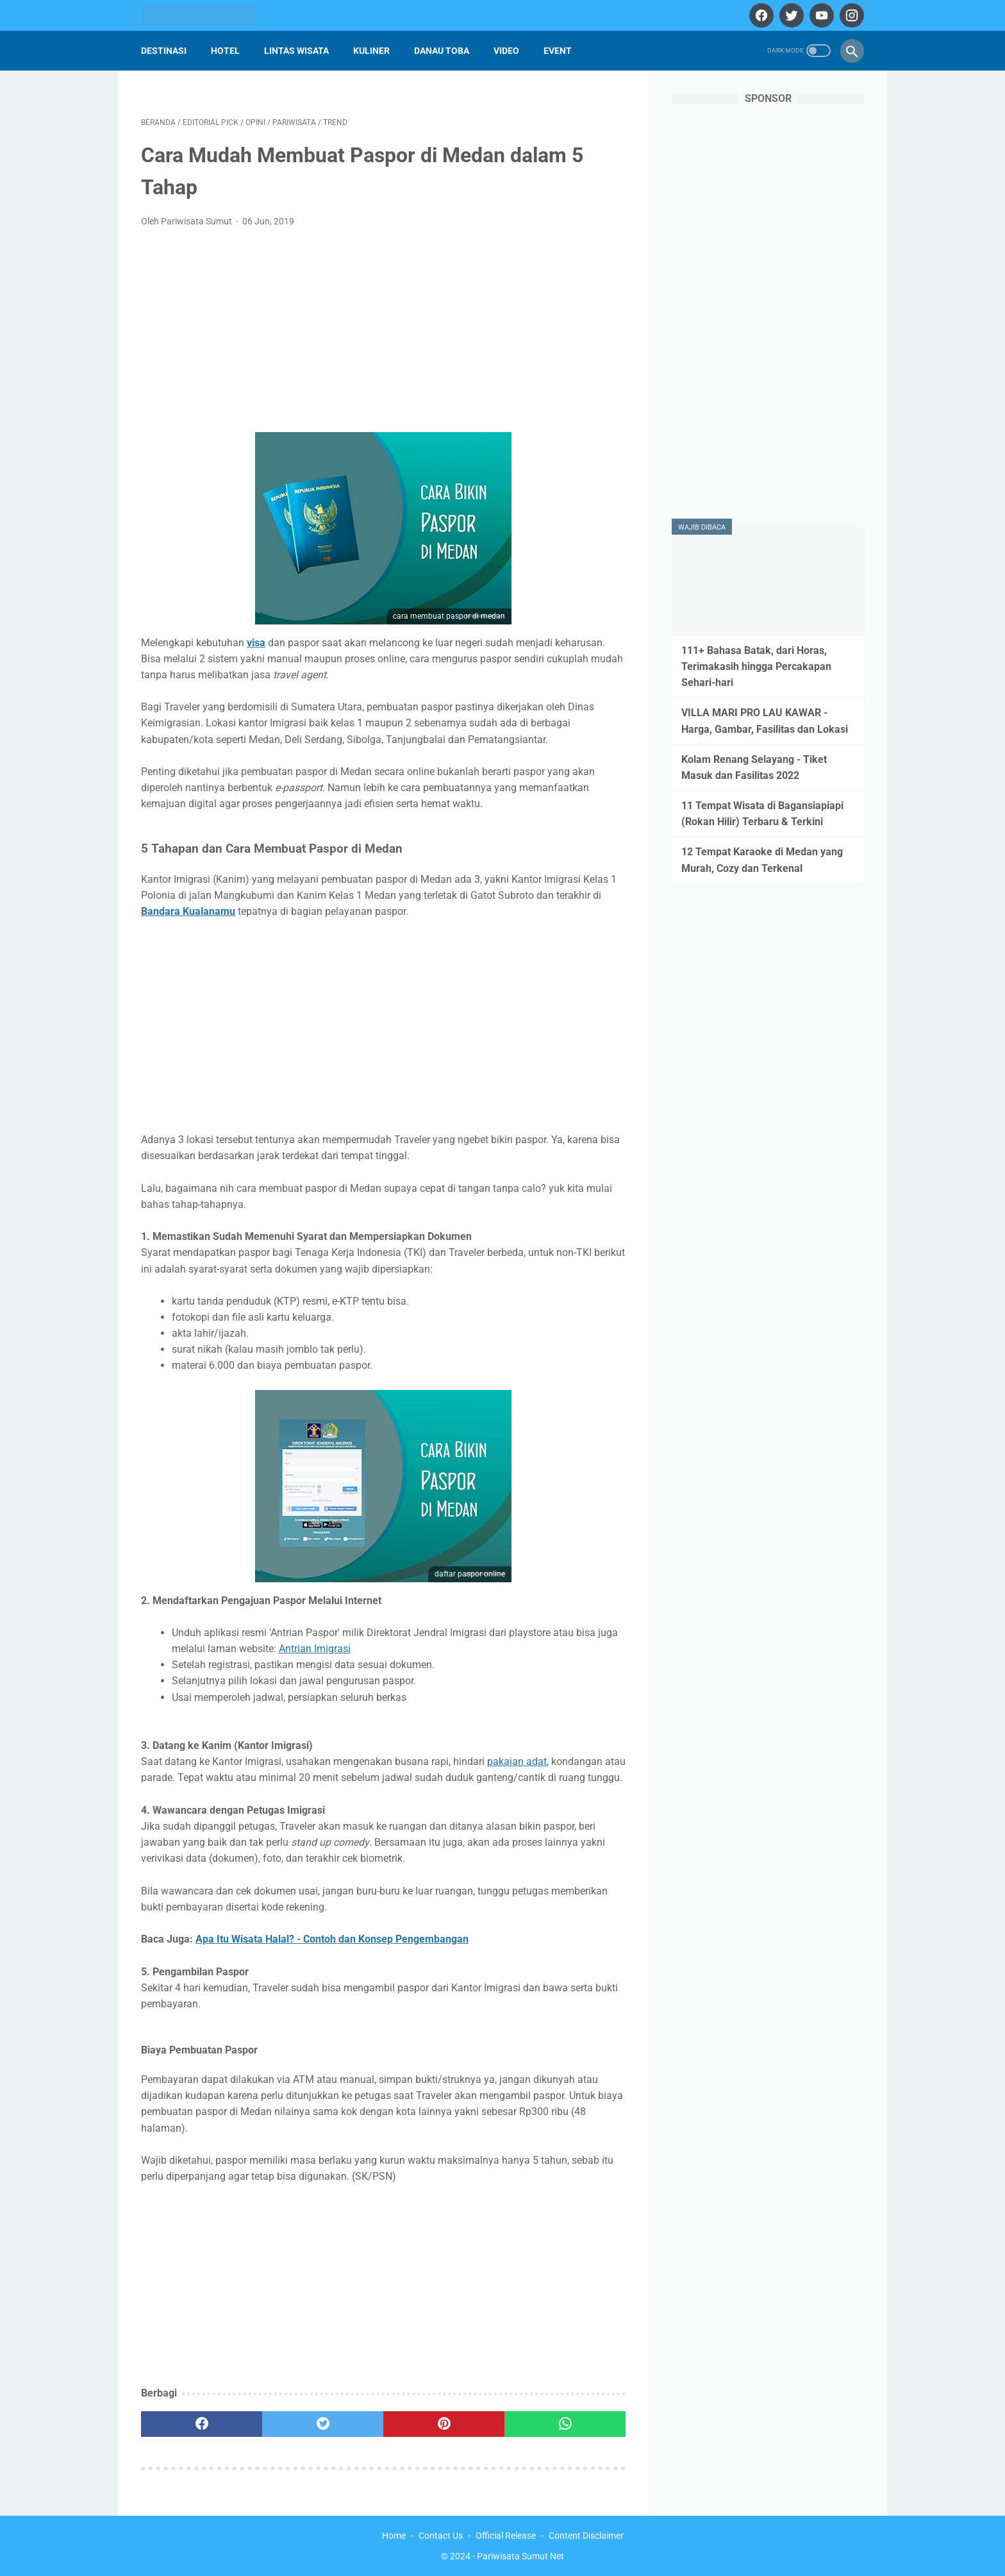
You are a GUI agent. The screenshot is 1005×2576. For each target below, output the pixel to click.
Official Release (506, 2535)
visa (256, 643)
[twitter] (790, 15)
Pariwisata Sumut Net (520, 2556)
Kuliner (371, 51)
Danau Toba (441, 51)
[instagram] (850, 15)
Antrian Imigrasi (315, 1649)
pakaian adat (517, 1761)
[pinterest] (443, 2424)
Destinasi (164, 51)
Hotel (225, 51)
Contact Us (441, 2535)
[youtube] (820, 15)
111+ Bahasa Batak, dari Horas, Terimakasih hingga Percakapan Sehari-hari (756, 666)
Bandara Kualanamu (188, 911)
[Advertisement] (383, 334)
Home (394, 2535)
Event (558, 51)
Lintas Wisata (296, 51)
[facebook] (760, 15)
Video (506, 51)
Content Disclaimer (586, 2535)
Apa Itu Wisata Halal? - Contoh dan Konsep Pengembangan (332, 1939)
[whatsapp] (565, 2424)
